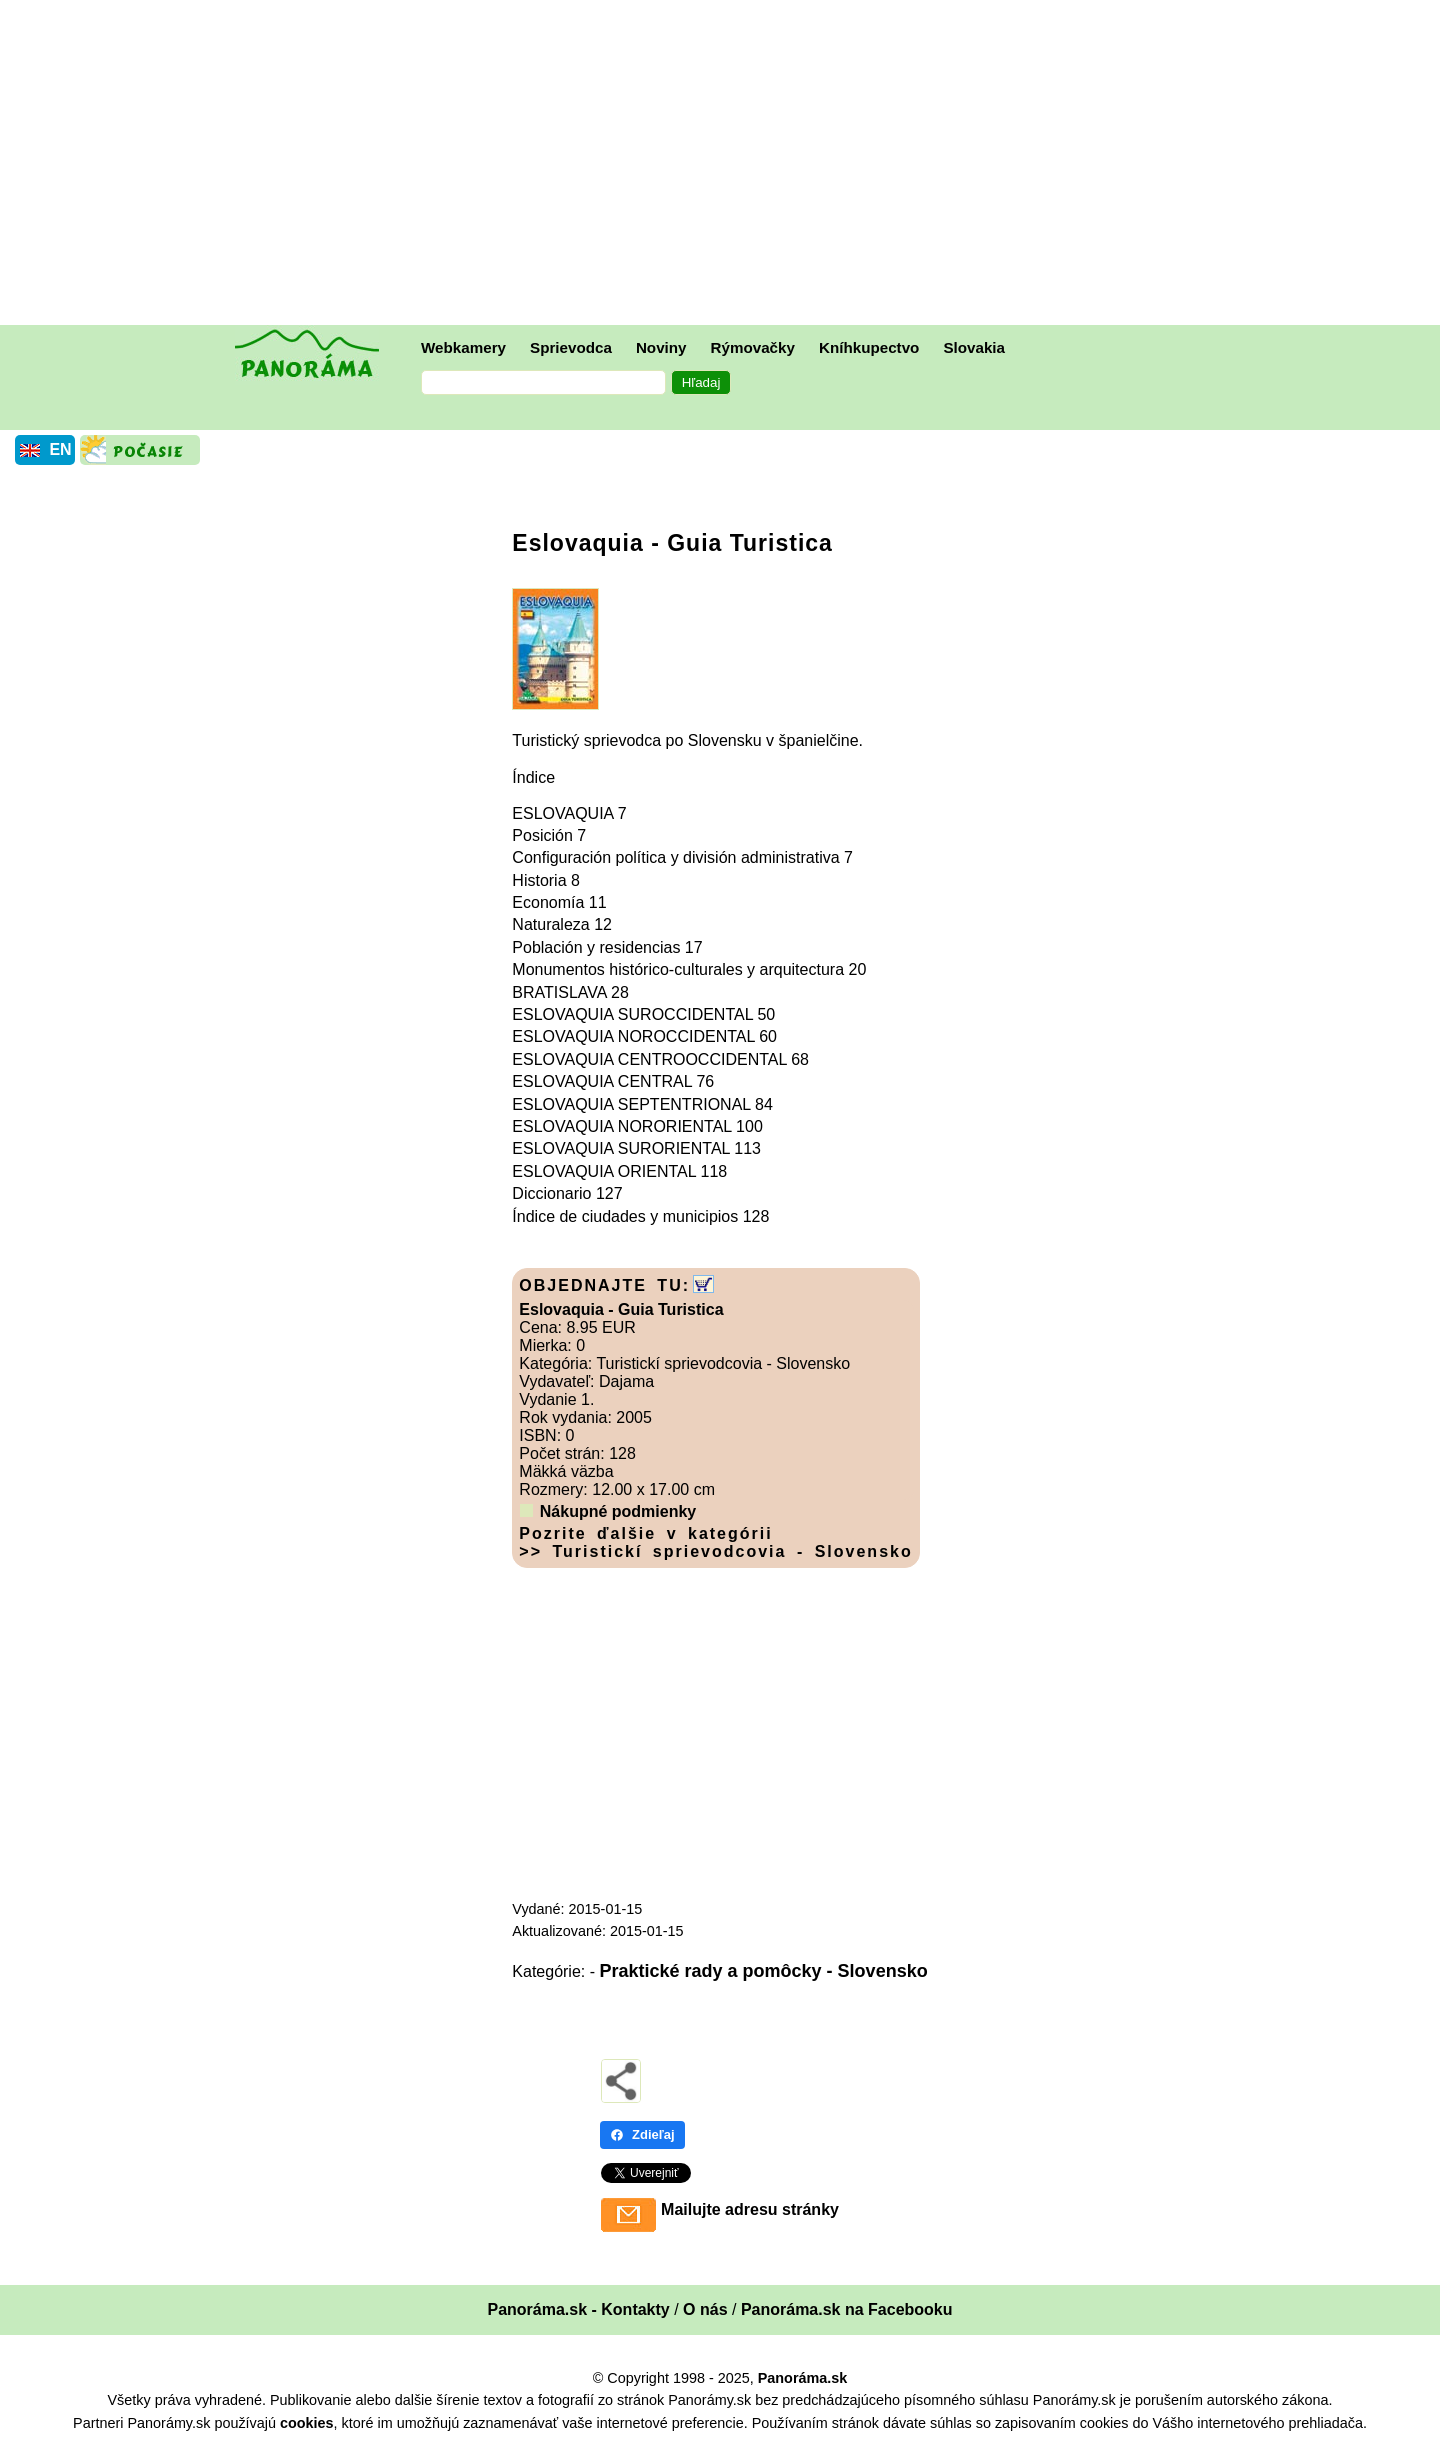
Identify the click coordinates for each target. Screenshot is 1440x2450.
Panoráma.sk (803, 2378)
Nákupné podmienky (618, 1511)
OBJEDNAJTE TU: (604, 1285)
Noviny (661, 347)
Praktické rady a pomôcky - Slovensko (764, 1971)
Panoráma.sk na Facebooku (847, 2309)
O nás (705, 2309)
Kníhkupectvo (869, 347)
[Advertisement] (725, 165)
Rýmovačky (753, 347)
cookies (307, 2423)
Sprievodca (571, 347)
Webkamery (463, 347)
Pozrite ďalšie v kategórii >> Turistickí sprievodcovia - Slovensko (715, 1542)
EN (60, 449)
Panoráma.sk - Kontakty (578, 2309)
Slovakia (974, 347)
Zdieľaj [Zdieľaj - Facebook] (642, 2134)
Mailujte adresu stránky (750, 2209)
